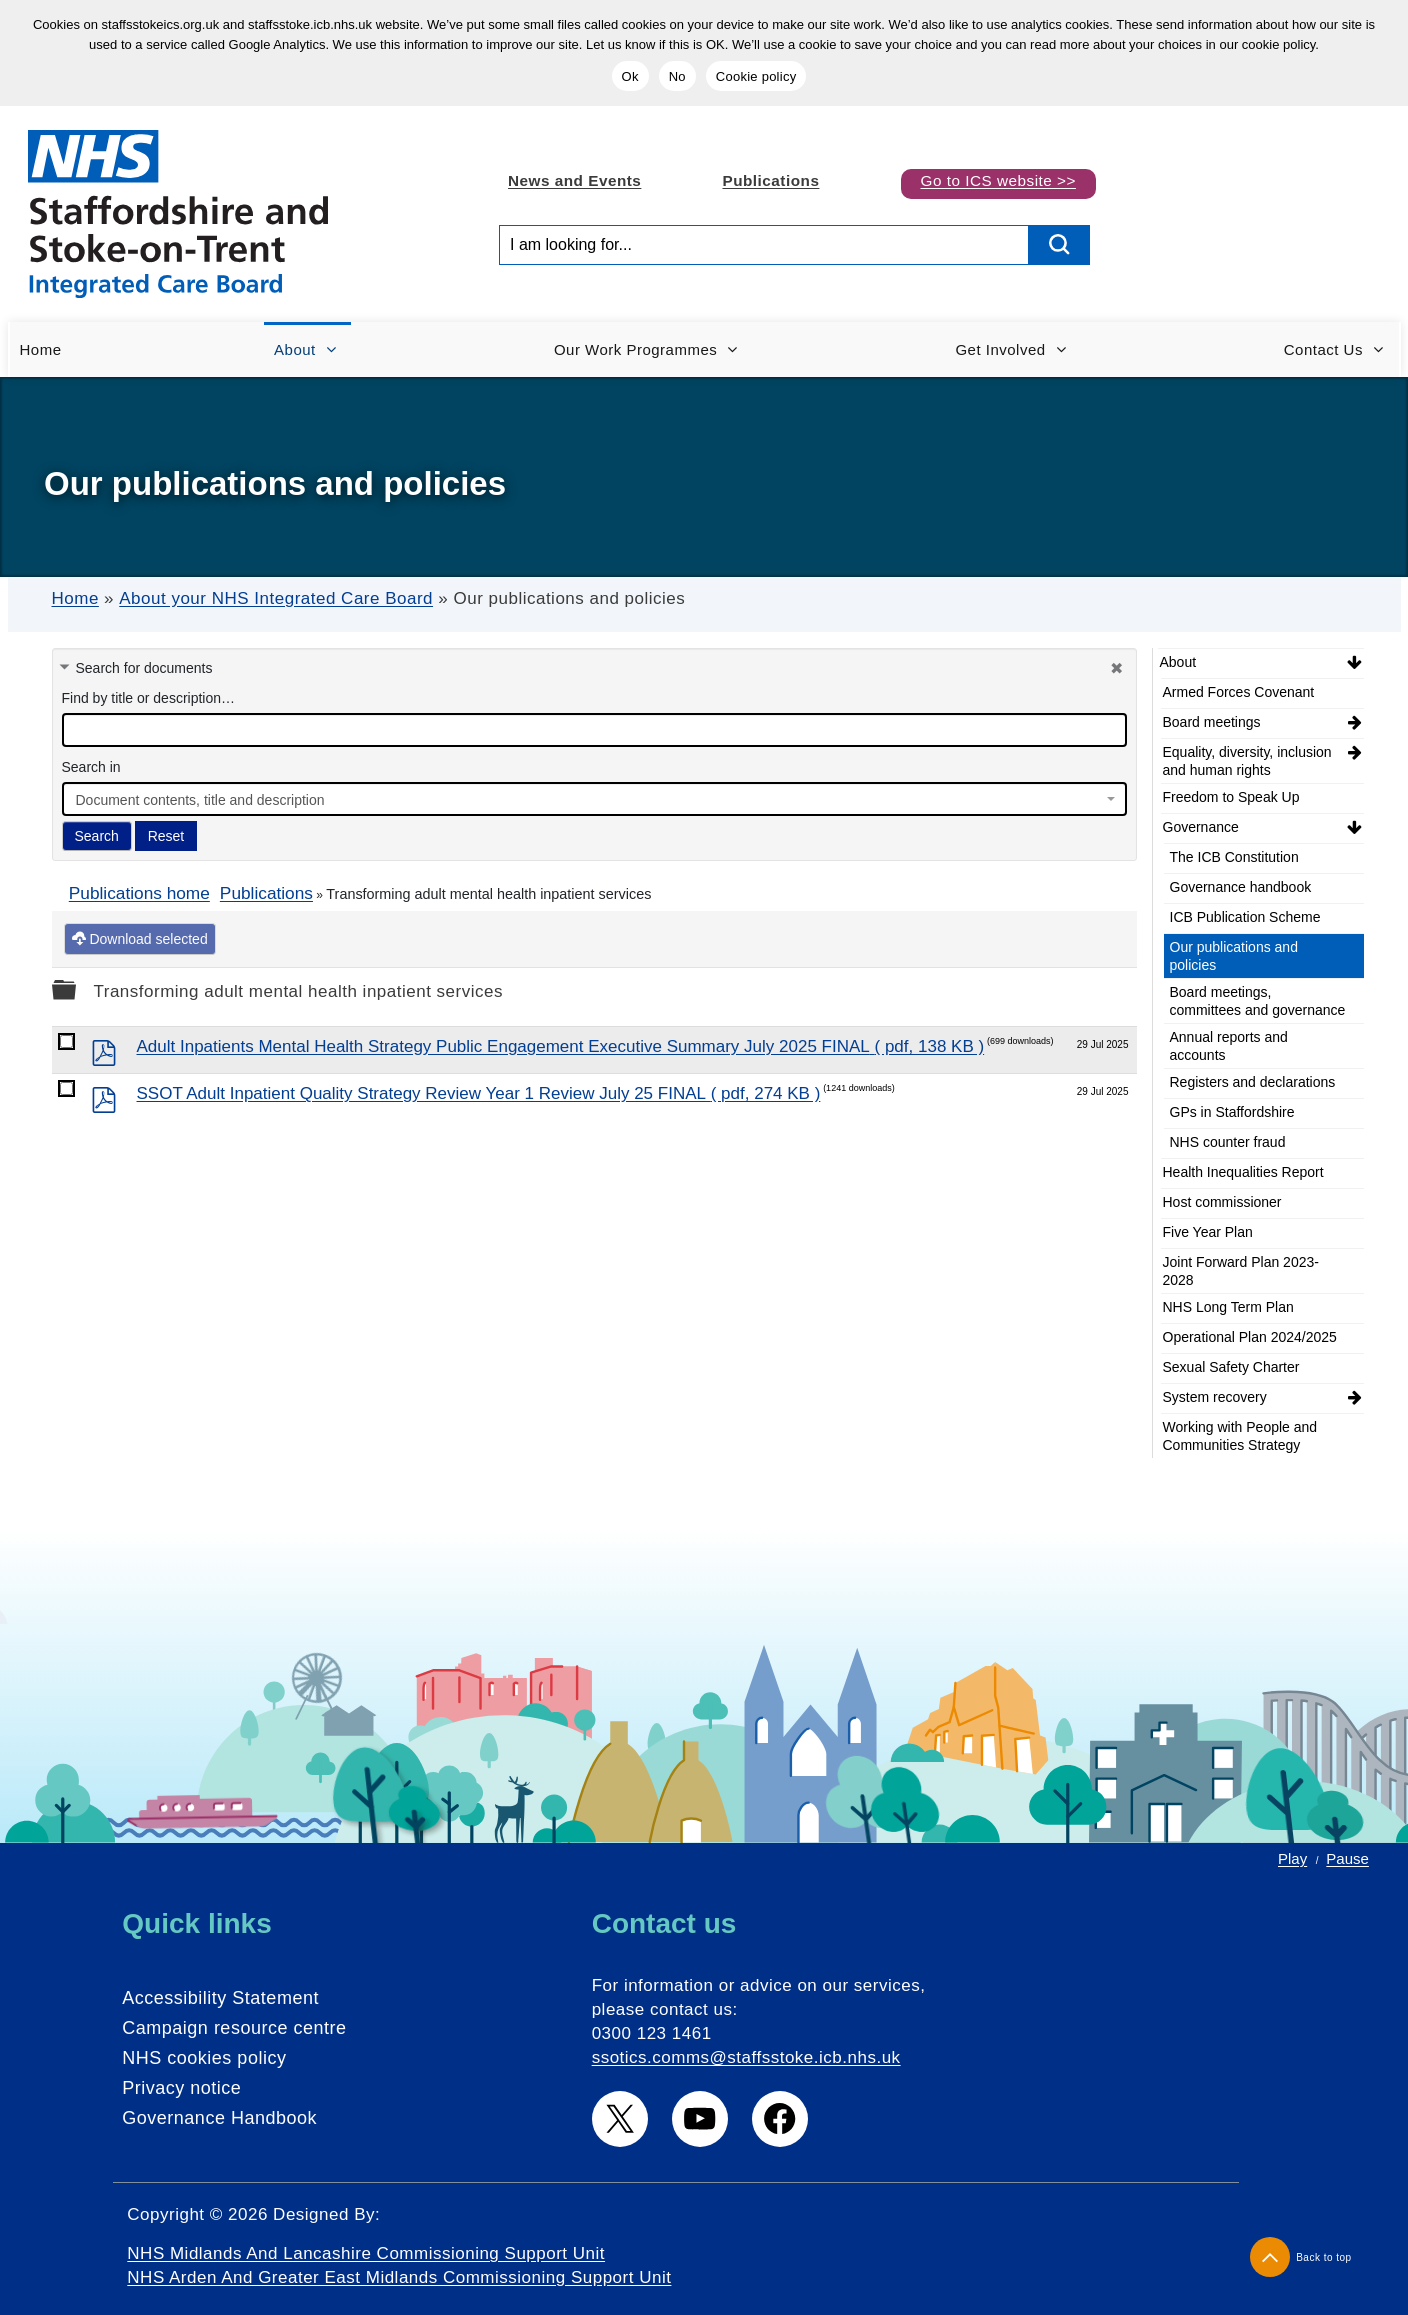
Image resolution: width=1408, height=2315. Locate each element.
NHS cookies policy (204, 2058)
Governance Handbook (219, 2118)
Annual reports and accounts (1229, 1046)
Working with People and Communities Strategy (1240, 1436)
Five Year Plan (1208, 1232)
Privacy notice (181, 2088)
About (1178, 662)
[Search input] (764, 245)
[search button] (1060, 245)
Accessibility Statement (220, 1998)
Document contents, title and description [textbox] (200, 800)
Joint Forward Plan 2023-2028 (1241, 1271)
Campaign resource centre (234, 2028)
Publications (770, 180)
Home (75, 598)
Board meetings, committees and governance (1258, 1001)
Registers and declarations (1253, 1082)
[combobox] (594, 799)
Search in (91, 767)
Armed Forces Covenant (1239, 692)
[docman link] (66, 1041)
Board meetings (1212, 722)
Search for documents (144, 668)
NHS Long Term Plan (1228, 1307)
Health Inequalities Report (1243, 1172)
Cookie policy (756, 76)
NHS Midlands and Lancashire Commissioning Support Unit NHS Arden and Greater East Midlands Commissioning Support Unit (399, 2265)
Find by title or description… (149, 698)
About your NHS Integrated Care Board (276, 598)
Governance (1201, 827)
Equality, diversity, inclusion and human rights (1247, 761)
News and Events (574, 180)
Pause (1347, 1858)
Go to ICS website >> (998, 180)
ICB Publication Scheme (1245, 917)
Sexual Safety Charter (1231, 1367)
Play (1292, 1858)
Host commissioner (1222, 1202)
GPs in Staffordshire (1232, 1112)
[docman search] (594, 730)
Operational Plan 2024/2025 (1250, 1337)
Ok (630, 76)
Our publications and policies (1234, 956)
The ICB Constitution (1234, 857)
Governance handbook (1241, 887)
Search (97, 836)
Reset (166, 836)
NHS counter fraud (1228, 1142)
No (677, 76)
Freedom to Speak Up (1231, 797)
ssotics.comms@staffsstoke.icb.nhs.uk (746, 2057)
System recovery (1215, 1397)
